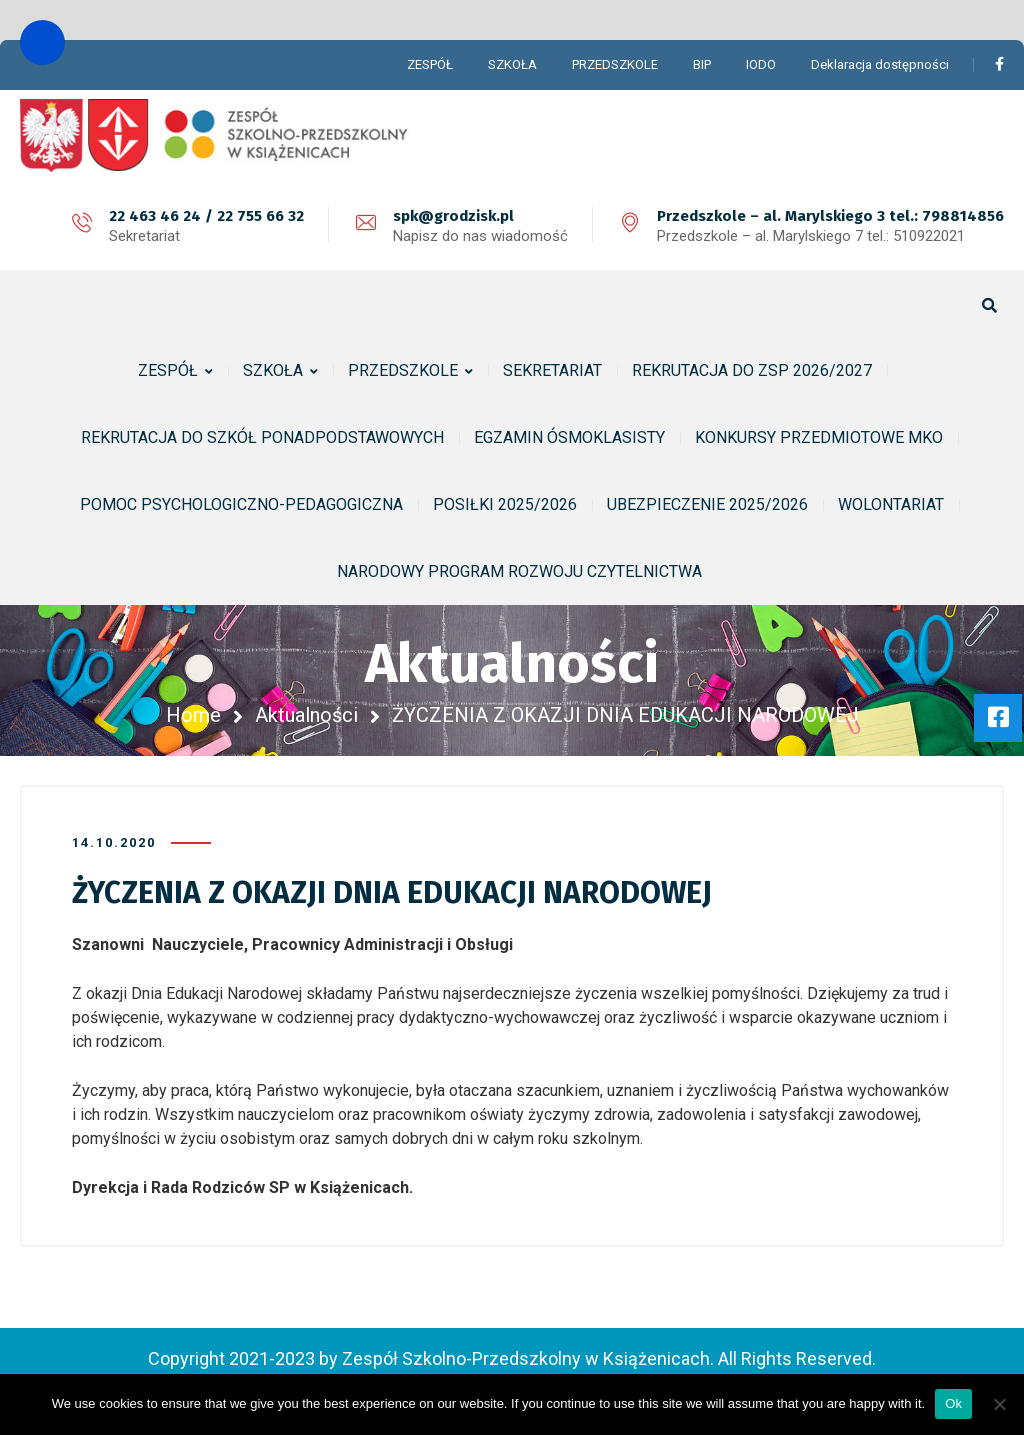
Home (193, 715)
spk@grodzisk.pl (453, 216)
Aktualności (306, 715)
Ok (953, 1403)
